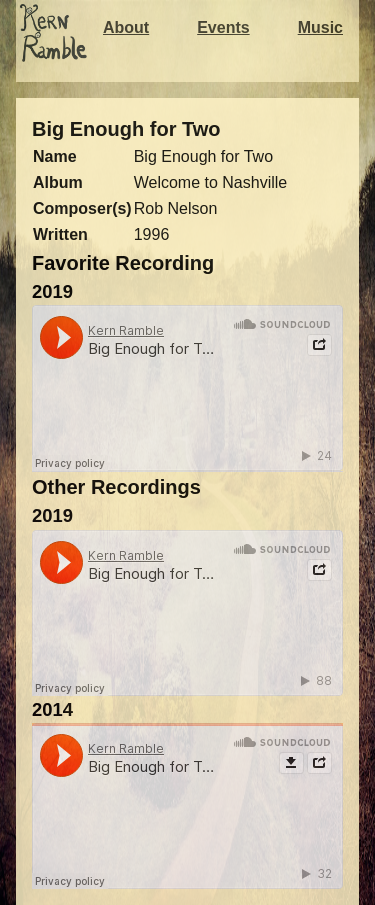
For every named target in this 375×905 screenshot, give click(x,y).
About (126, 27)
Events (223, 27)
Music (320, 27)
